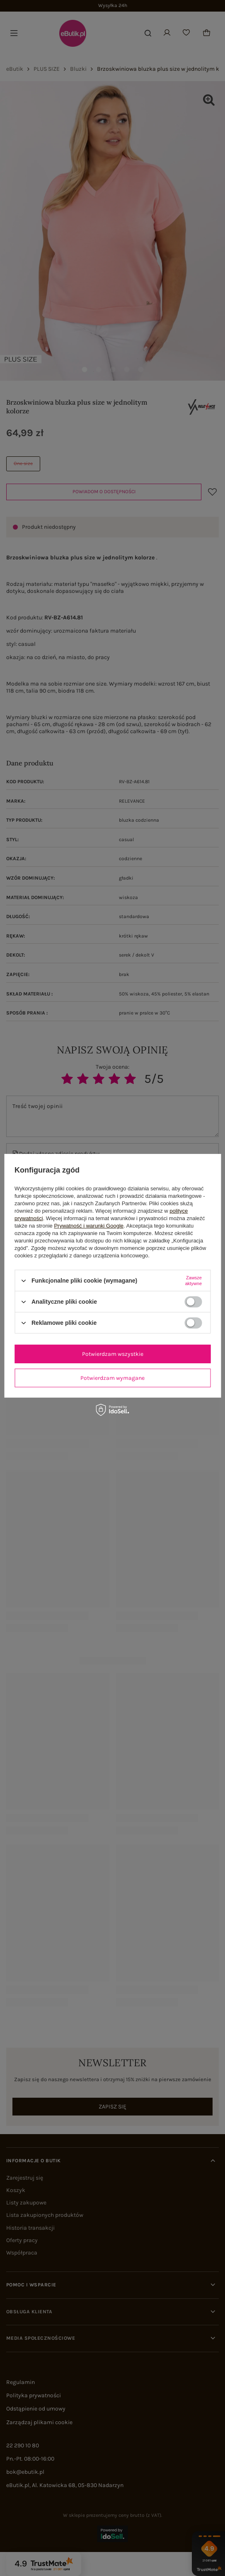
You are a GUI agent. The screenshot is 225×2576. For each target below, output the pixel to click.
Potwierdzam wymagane (112, 1377)
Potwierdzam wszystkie (112, 1353)
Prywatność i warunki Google (88, 1226)
